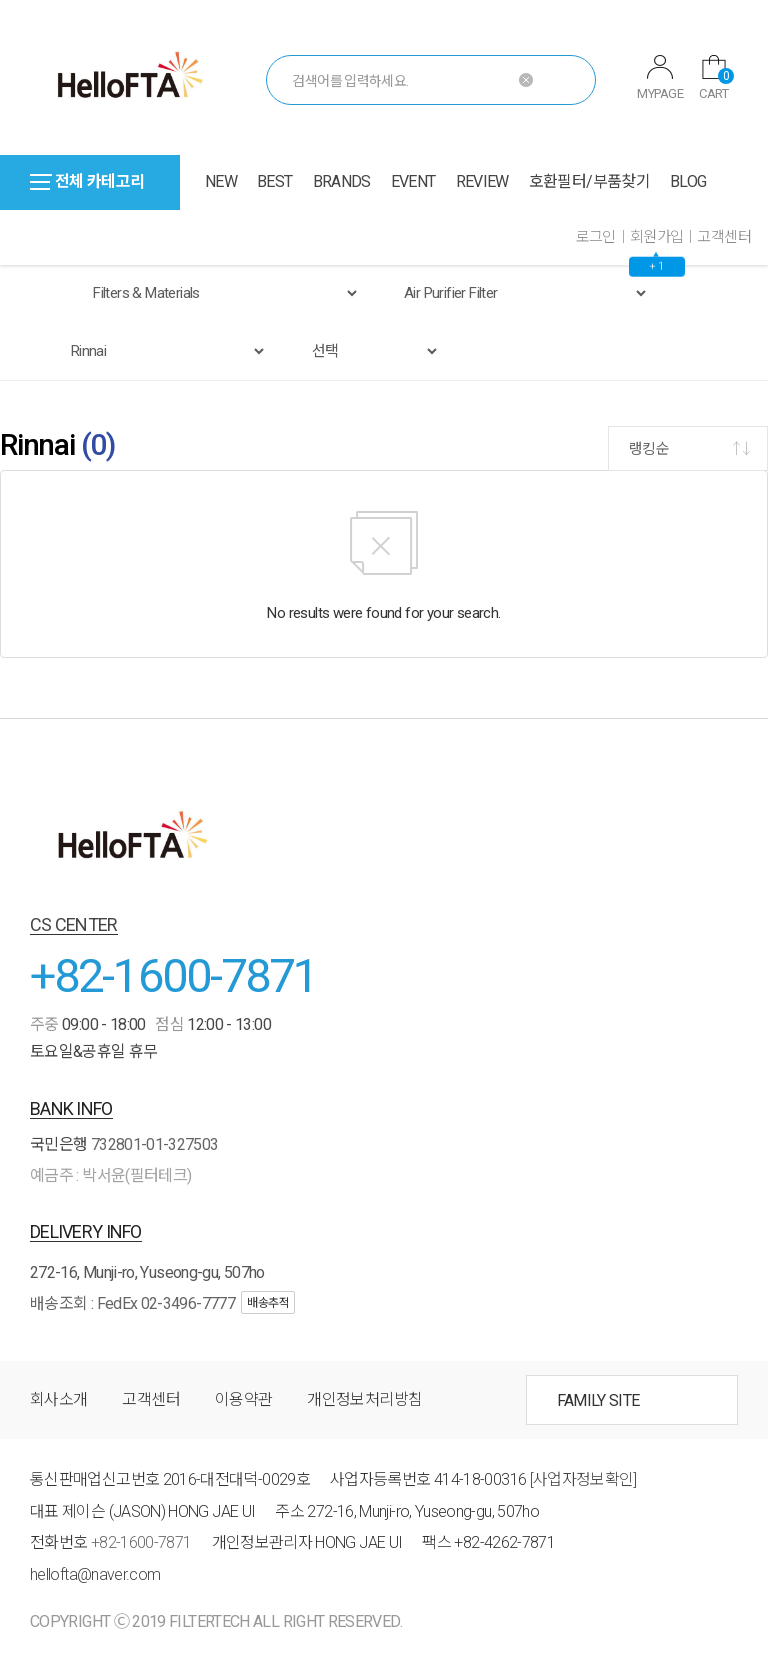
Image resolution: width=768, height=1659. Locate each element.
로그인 (596, 237)
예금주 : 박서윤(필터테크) (110, 1175)
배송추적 (268, 1303)
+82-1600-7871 (174, 975)
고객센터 (724, 237)
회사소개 (58, 1399)
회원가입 (657, 237)
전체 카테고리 (87, 181)
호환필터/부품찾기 (589, 181)
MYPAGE (660, 78)
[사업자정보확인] (583, 1479)
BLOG (688, 181)
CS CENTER (74, 924)
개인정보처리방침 (364, 1399)
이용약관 (243, 1399)
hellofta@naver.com (95, 1574)
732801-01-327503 (155, 1144)
